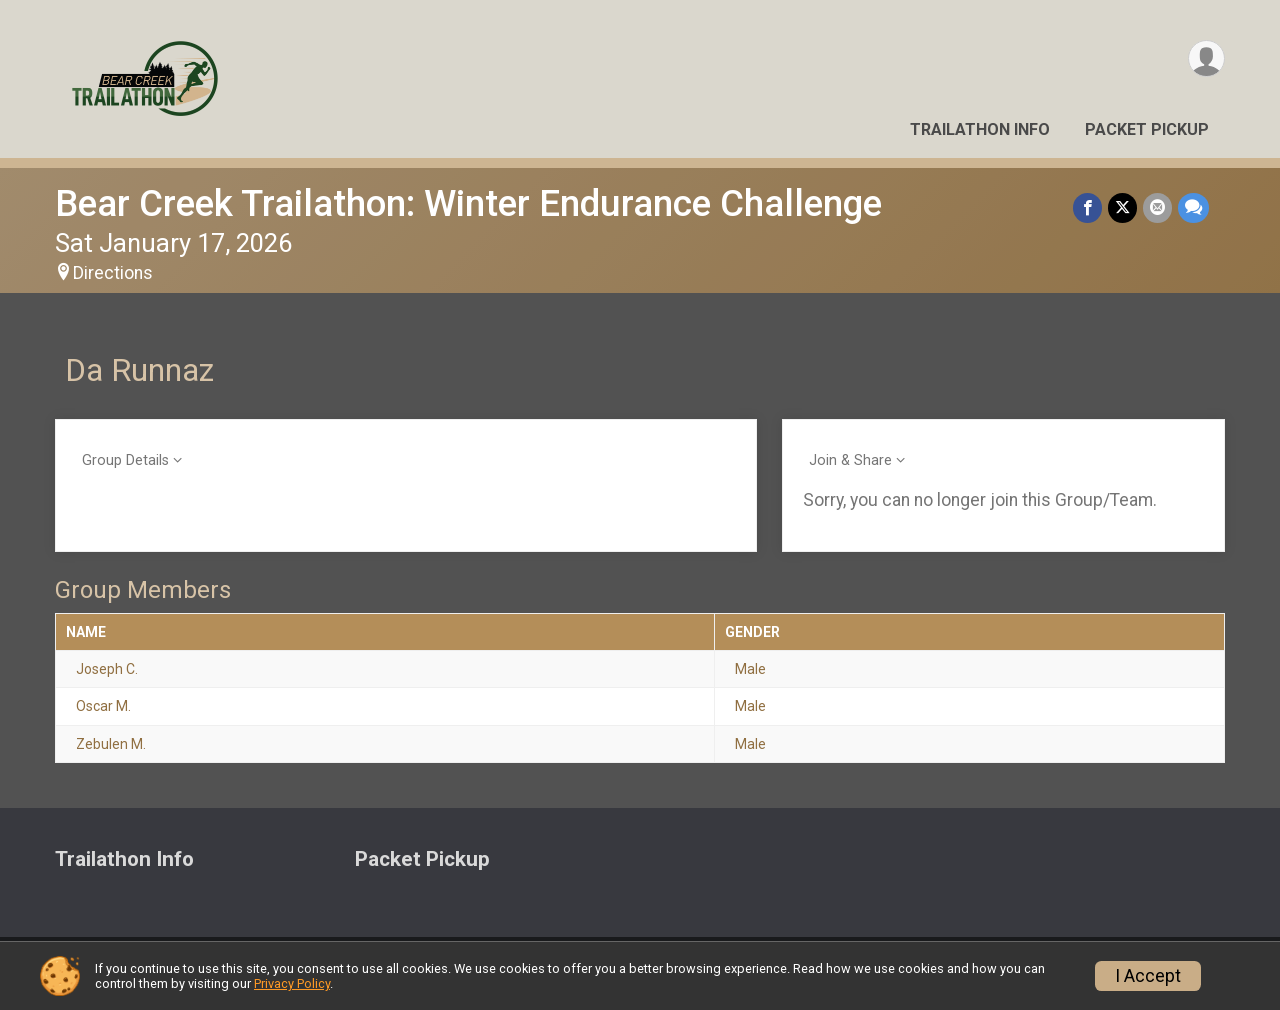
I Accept (1148, 976)
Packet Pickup (1147, 129)
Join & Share (850, 460)
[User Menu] (1206, 58)
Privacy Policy (292, 983)
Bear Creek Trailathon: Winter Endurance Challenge (468, 203)
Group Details (125, 460)
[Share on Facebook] (1087, 207)
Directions (113, 273)
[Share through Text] (1193, 207)
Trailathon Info (980, 129)
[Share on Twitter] (1122, 207)
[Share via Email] (1157, 207)
